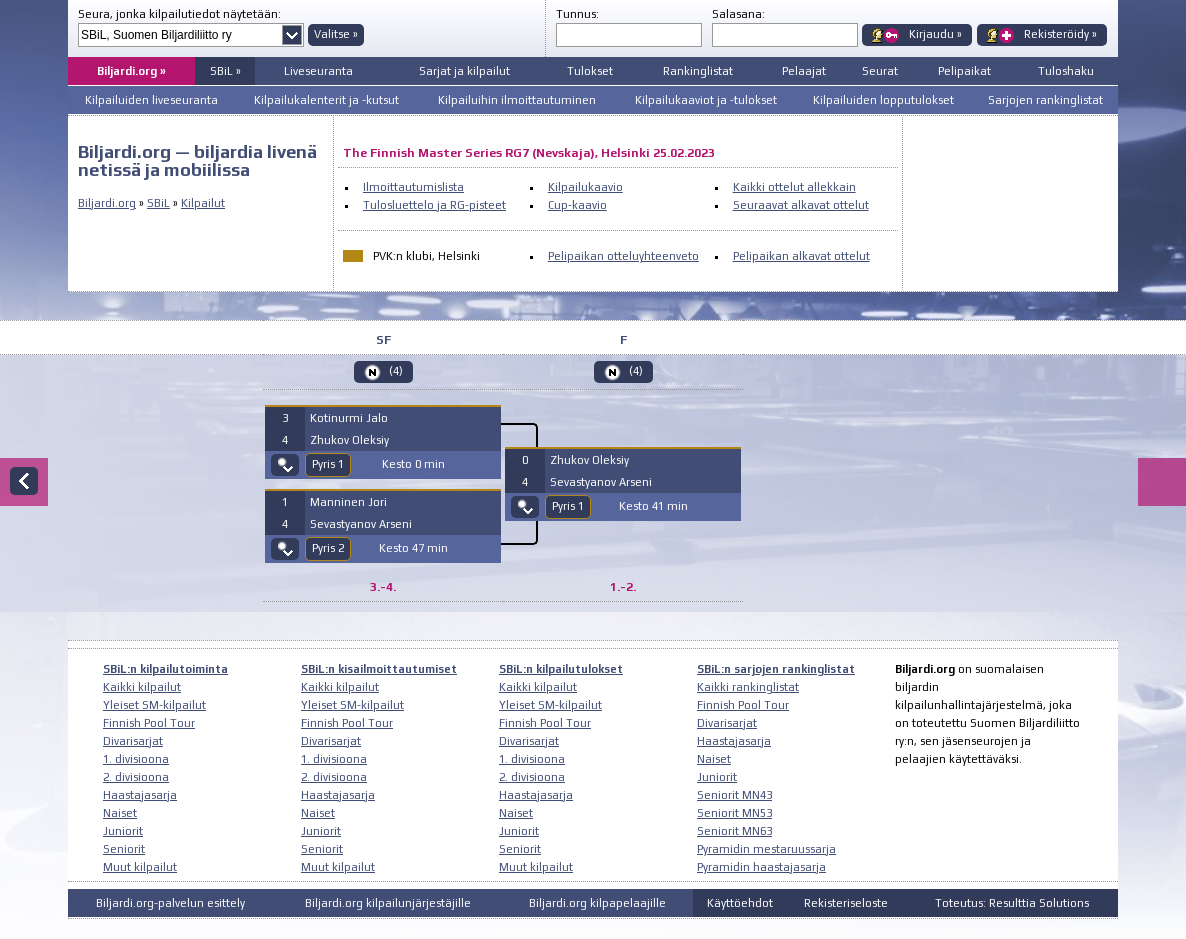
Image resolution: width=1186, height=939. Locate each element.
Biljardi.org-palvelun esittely (170, 903)
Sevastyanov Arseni (361, 524)
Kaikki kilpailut (142, 687)
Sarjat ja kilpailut (464, 71)
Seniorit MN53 (734, 813)
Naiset (120, 813)
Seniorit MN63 (734, 831)
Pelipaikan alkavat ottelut (801, 256)
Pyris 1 (328, 464)
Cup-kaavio (577, 205)
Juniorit (123, 831)
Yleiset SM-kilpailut (154, 705)
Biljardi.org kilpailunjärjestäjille (388, 903)
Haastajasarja (140, 795)
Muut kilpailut (140, 867)
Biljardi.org (107, 203)
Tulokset (590, 71)
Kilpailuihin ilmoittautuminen (517, 100)
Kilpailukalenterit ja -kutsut (326, 100)
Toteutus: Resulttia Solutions (1012, 903)
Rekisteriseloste (846, 903)
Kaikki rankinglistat (748, 687)
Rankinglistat (698, 71)
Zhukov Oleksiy (349, 440)
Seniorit (124, 849)
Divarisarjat (133, 741)
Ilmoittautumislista (413, 187)
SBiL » (225, 71)
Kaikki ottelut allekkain (794, 187)
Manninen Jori (348, 502)
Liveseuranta (318, 71)
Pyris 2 (328, 548)
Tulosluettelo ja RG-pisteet (434, 205)
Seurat (880, 71)
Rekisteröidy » (1060, 34)
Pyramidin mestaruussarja (766, 849)
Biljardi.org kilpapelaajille (597, 903)
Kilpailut (203, 203)
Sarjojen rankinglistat (1045, 100)
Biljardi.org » (131, 71)
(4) (396, 371)
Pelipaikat (964, 71)
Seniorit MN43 (734, 795)
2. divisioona (136, 777)
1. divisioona (136, 759)
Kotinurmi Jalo (349, 418)
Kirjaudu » (935, 34)
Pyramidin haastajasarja (761, 867)
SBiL (158, 203)
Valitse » (336, 34)
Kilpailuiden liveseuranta (151, 100)
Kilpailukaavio (585, 187)
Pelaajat (804, 71)
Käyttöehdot (740, 903)
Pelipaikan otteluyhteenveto (623, 256)
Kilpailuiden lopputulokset (883, 100)
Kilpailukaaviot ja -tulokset (706, 100)
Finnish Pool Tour (149, 723)
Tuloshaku (1066, 71)
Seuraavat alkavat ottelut (801, 205)
